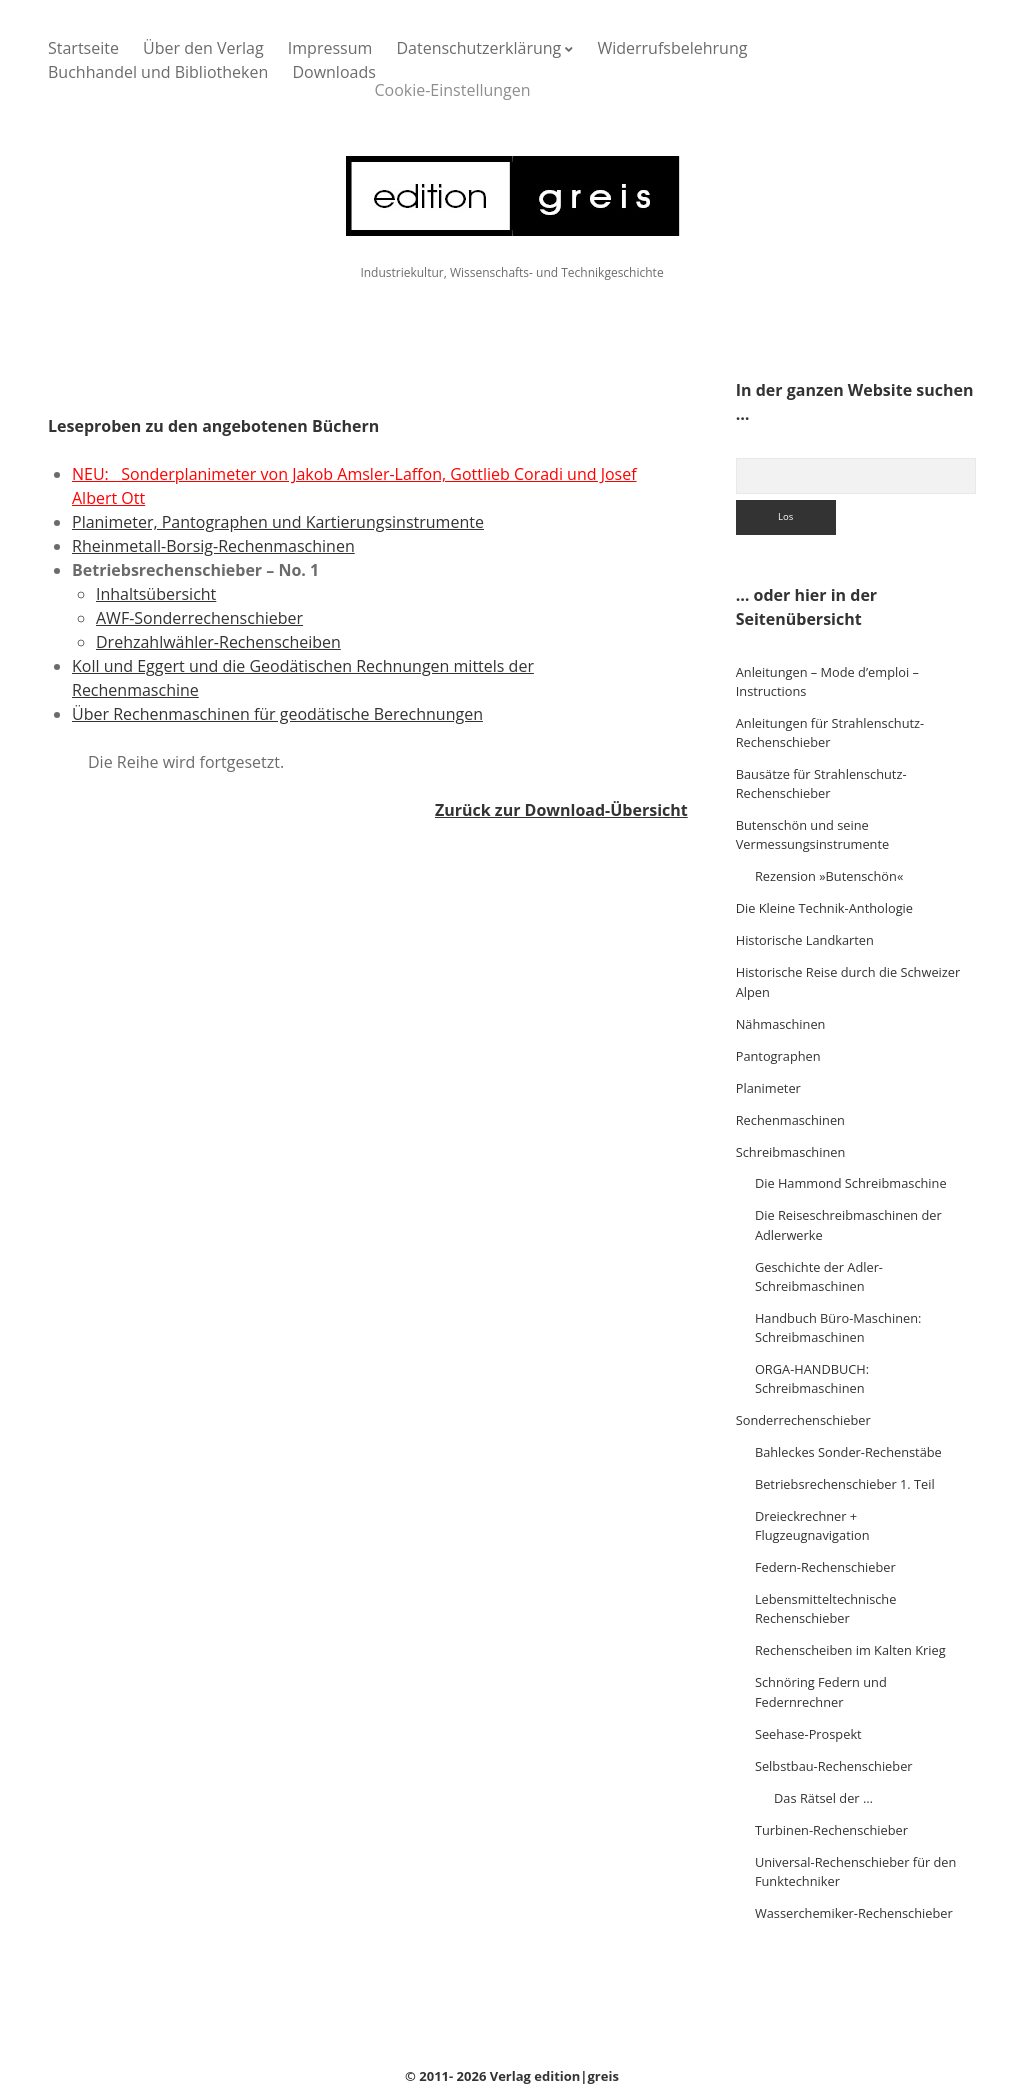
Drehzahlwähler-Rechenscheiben (218, 642)
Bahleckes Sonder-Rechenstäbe (848, 1452)
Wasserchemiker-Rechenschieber (854, 1913)
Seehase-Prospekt (808, 1734)
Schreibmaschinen (791, 1152)
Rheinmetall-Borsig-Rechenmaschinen (213, 546)
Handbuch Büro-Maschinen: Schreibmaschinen (838, 1327)
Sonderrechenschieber (803, 1420)
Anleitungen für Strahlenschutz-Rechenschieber (830, 732)
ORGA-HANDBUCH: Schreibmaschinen (812, 1378)
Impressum (330, 48)
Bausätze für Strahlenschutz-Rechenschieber (821, 783)
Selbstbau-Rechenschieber (834, 1766)
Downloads (333, 72)
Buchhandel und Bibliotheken (158, 72)
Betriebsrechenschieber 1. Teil (845, 1484)
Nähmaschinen (781, 1024)
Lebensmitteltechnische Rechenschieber (826, 1608)
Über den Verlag (203, 48)
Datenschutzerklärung (478, 48)
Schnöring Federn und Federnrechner (821, 1691)
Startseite (83, 48)
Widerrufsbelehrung (672, 48)
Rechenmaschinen (790, 1120)
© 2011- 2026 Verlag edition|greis (512, 2076)
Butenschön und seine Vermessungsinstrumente (812, 834)
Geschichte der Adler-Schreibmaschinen (819, 1276)
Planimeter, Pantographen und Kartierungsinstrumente (278, 522)
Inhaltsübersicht (156, 594)
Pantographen (778, 1056)
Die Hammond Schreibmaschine (851, 1183)
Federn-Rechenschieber (825, 1567)
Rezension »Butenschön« (829, 876)
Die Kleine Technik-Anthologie (824, 908)
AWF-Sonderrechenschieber (199, 618)
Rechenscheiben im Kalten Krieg (850, 1650)
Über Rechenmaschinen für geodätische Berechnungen (277, 714)
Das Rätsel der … (823, 1798)
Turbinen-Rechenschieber (831, 1830)
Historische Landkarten (805, 940)
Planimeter (768, 1088)
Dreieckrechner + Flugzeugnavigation (812, 1525)
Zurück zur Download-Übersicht (561, 810)
